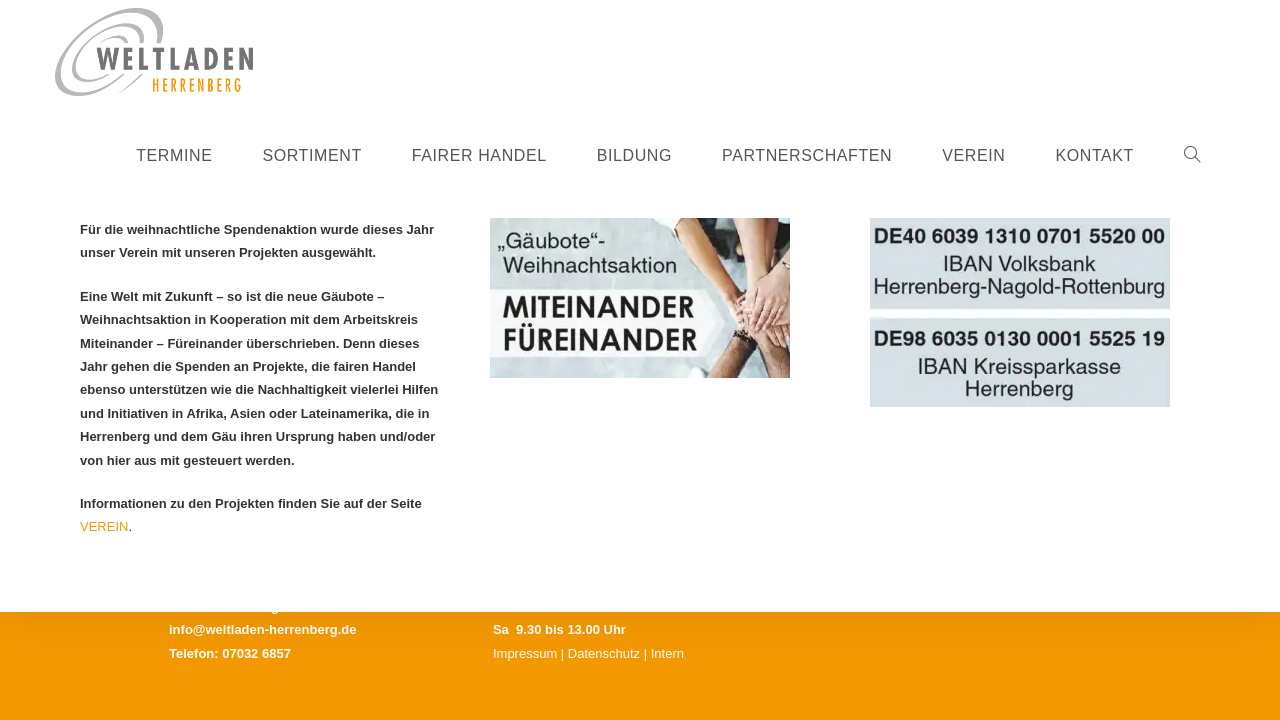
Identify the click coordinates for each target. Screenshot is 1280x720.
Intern (667, 653)
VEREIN (104, 526)
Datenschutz (604, 653)
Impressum (525, 653)
